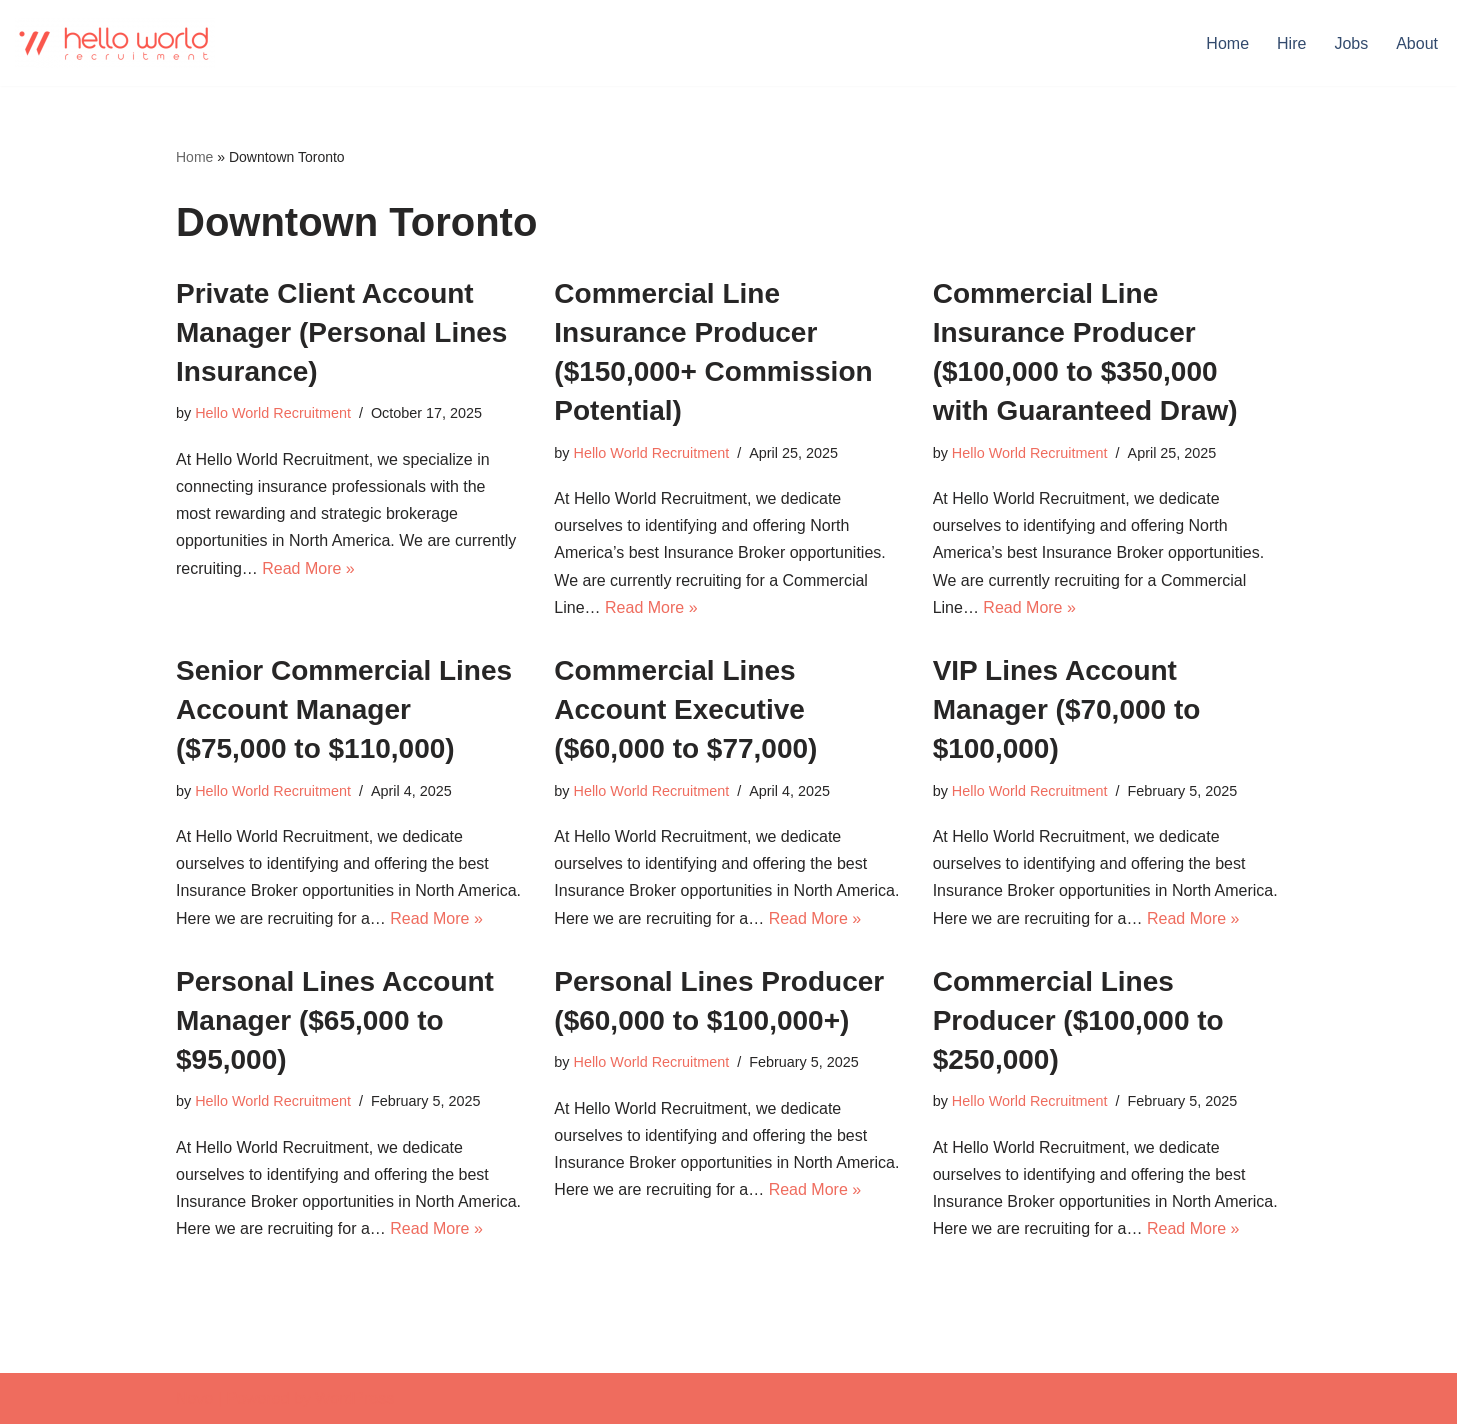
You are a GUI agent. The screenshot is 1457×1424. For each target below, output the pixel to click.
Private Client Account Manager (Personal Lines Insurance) (341, 332)
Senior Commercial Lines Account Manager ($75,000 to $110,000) (344, 709)
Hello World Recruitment (273, 413)
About (1417, 43)
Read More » (308, 568)
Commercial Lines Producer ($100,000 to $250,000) (1078, 1020)
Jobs (1351, 43)
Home (1227, 43)
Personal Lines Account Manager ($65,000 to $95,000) (335, 1020)
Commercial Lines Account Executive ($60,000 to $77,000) (685, 709)
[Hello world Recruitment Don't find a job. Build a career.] (115, 43)
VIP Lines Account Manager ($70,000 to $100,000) (1067, 709)
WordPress (354, 1398)
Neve (194, 1398)
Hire (1291, 43)
